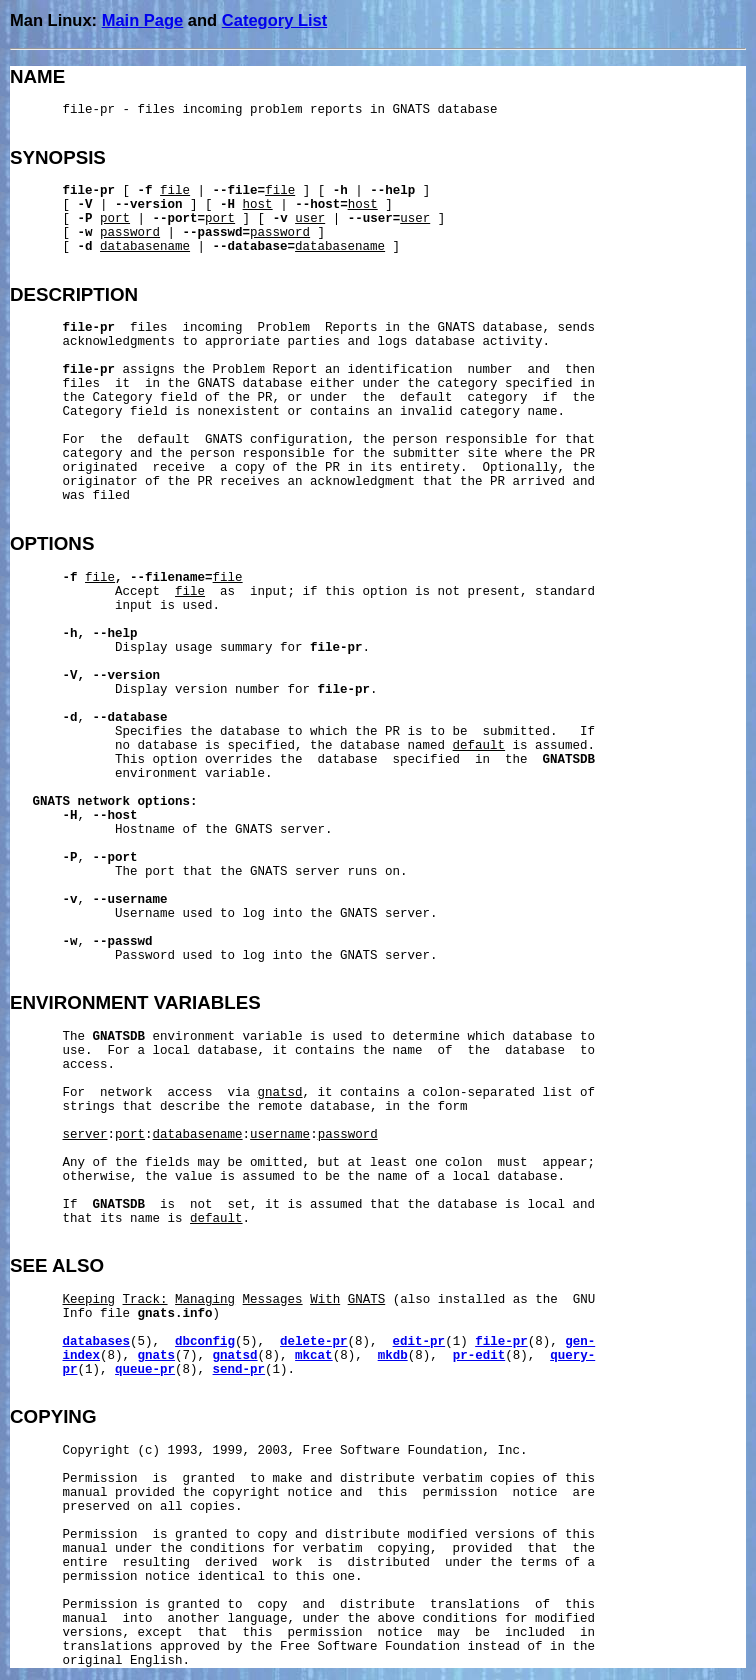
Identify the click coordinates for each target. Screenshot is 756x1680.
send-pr (239, 1370)
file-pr (501, 1342)
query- (572, 1356)
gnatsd (235, 1356)
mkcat (314, 1356)
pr (70, 1370)
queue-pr (145, 1370)
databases (97, 1342)
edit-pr (419, 1342)
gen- (580, 1342)
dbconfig (205, 1342)
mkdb (393, 1356)
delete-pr (314, 1342)
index (82, 1356)
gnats (157, 1356)
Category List (274, 20)
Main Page (143, 20)
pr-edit (479, 1356)
